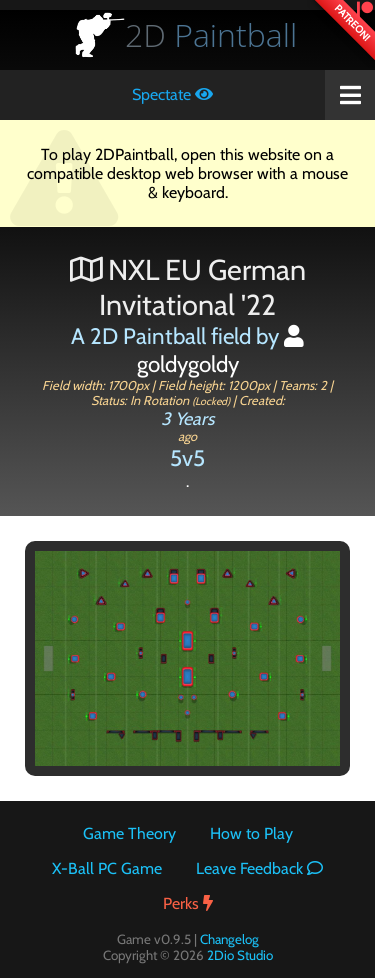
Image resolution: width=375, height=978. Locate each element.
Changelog (229, 939)
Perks (188, 903)
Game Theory (129, 833)
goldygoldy (221, 351)
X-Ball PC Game (107, 868)
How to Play (251, 833)
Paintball (211, 34)
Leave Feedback (259, 868)
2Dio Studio (240, 955)
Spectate (172, 94)
